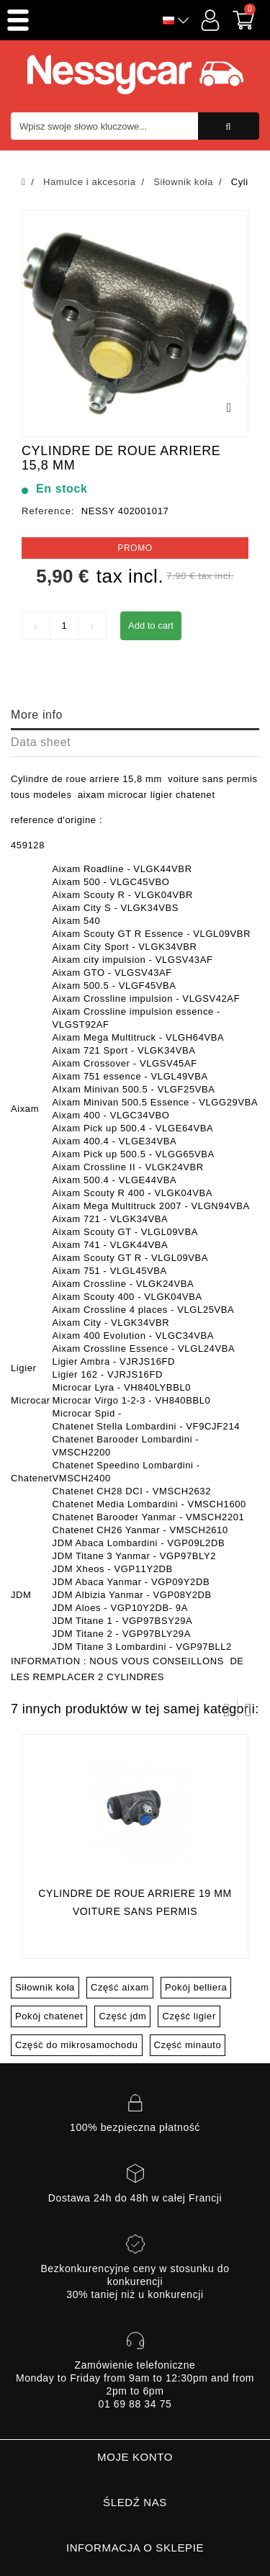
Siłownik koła (45, 1987)
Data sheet (41, 742)
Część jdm (122, 2016)
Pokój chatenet (49, 2016)
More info (37, 715)
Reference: (48, 511)
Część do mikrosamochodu (76, 2044)
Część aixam (120, 1987)
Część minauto (188, 2044)
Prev (227, 1709)
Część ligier (188, 2016)
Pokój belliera (196, 1987)
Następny (248, 1709)
